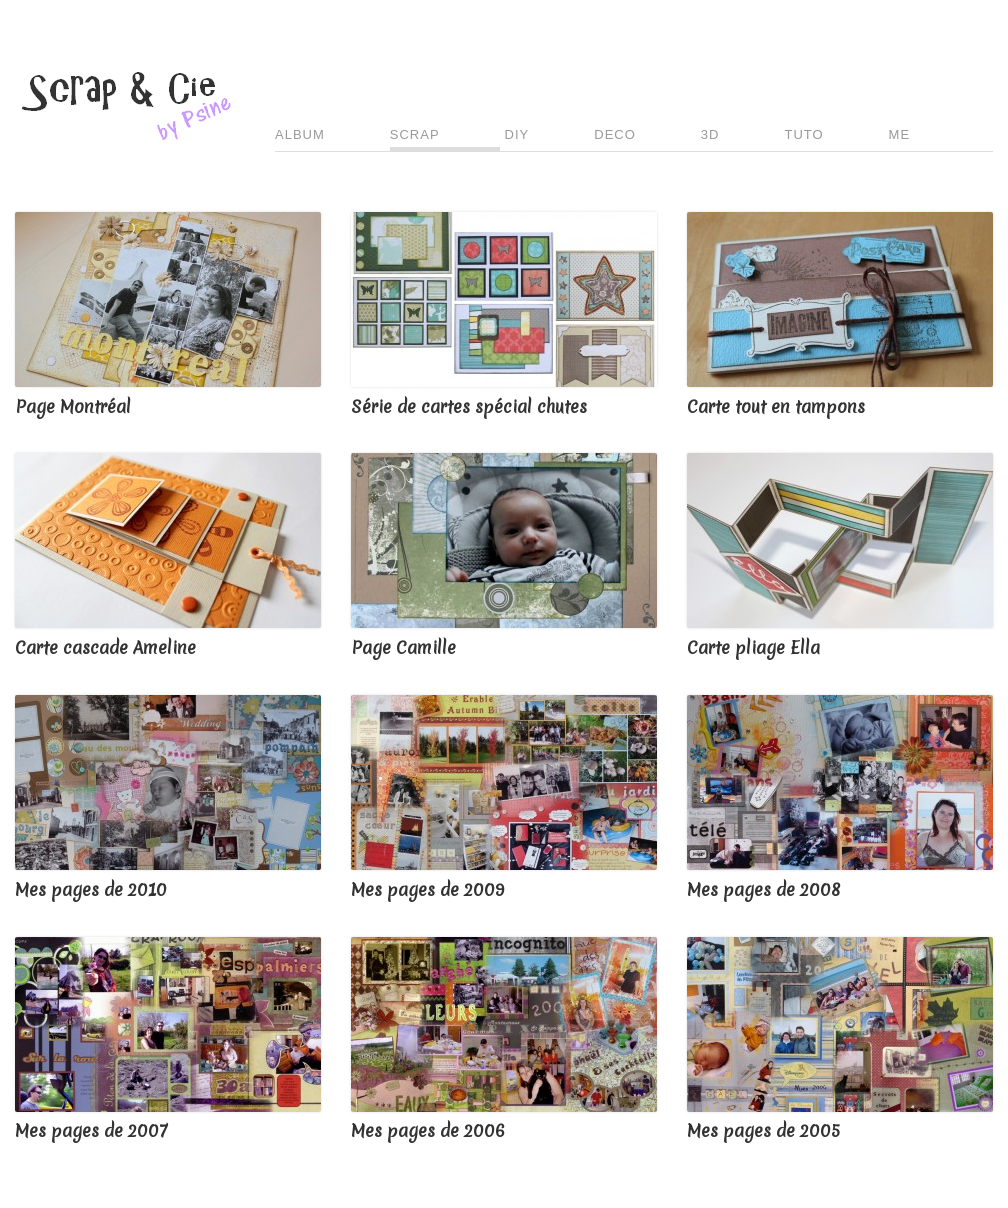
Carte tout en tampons (776, 406)
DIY (517, 134)
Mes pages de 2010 (91, 889)
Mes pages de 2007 (91, 1130)
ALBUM (300, 134)
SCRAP (415, 134)
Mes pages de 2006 (428, 1130)
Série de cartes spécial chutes (469, 406)
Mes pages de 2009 (427, 889)
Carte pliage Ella (753, 647)
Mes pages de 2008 (763, 889)
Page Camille (403, 647)
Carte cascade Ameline (105, 647)
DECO (615, 134)
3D (710, 134)
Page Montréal (73, 406)
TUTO (803, 134)
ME (900, 134)
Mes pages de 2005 (763, 1130)
